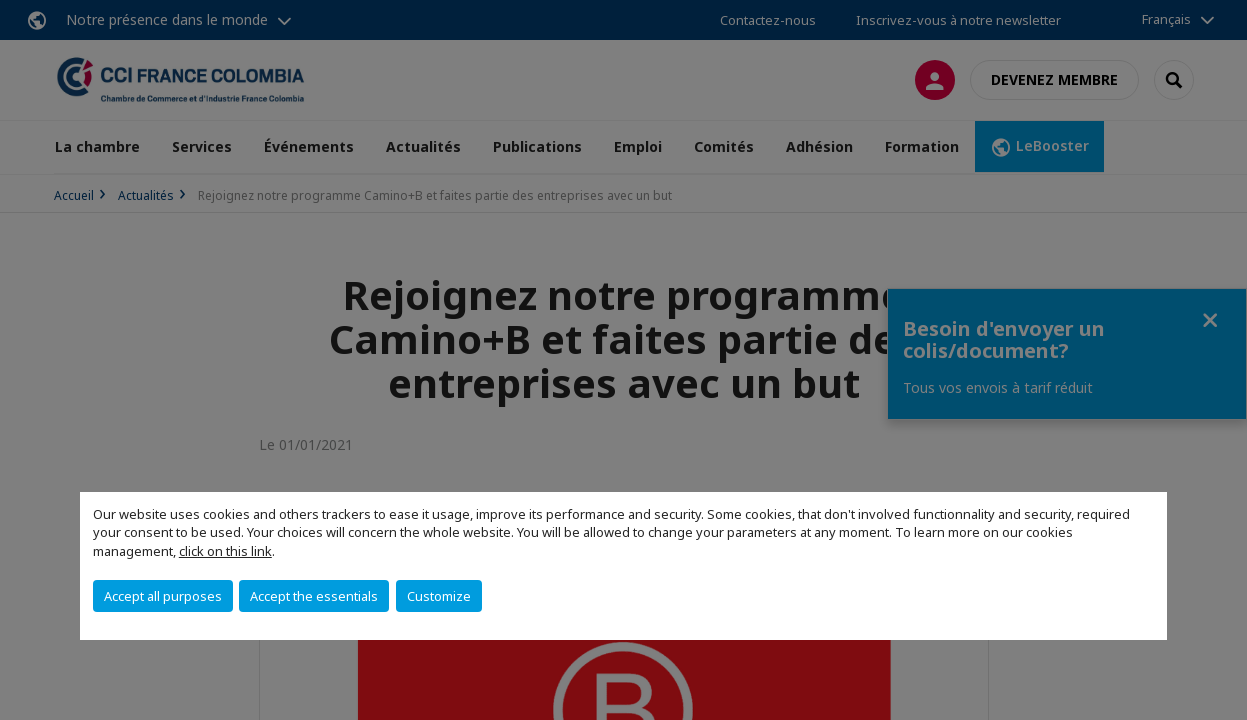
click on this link (225, 551)
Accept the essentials (314, 596)
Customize (439, 596)
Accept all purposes (163, 596)
